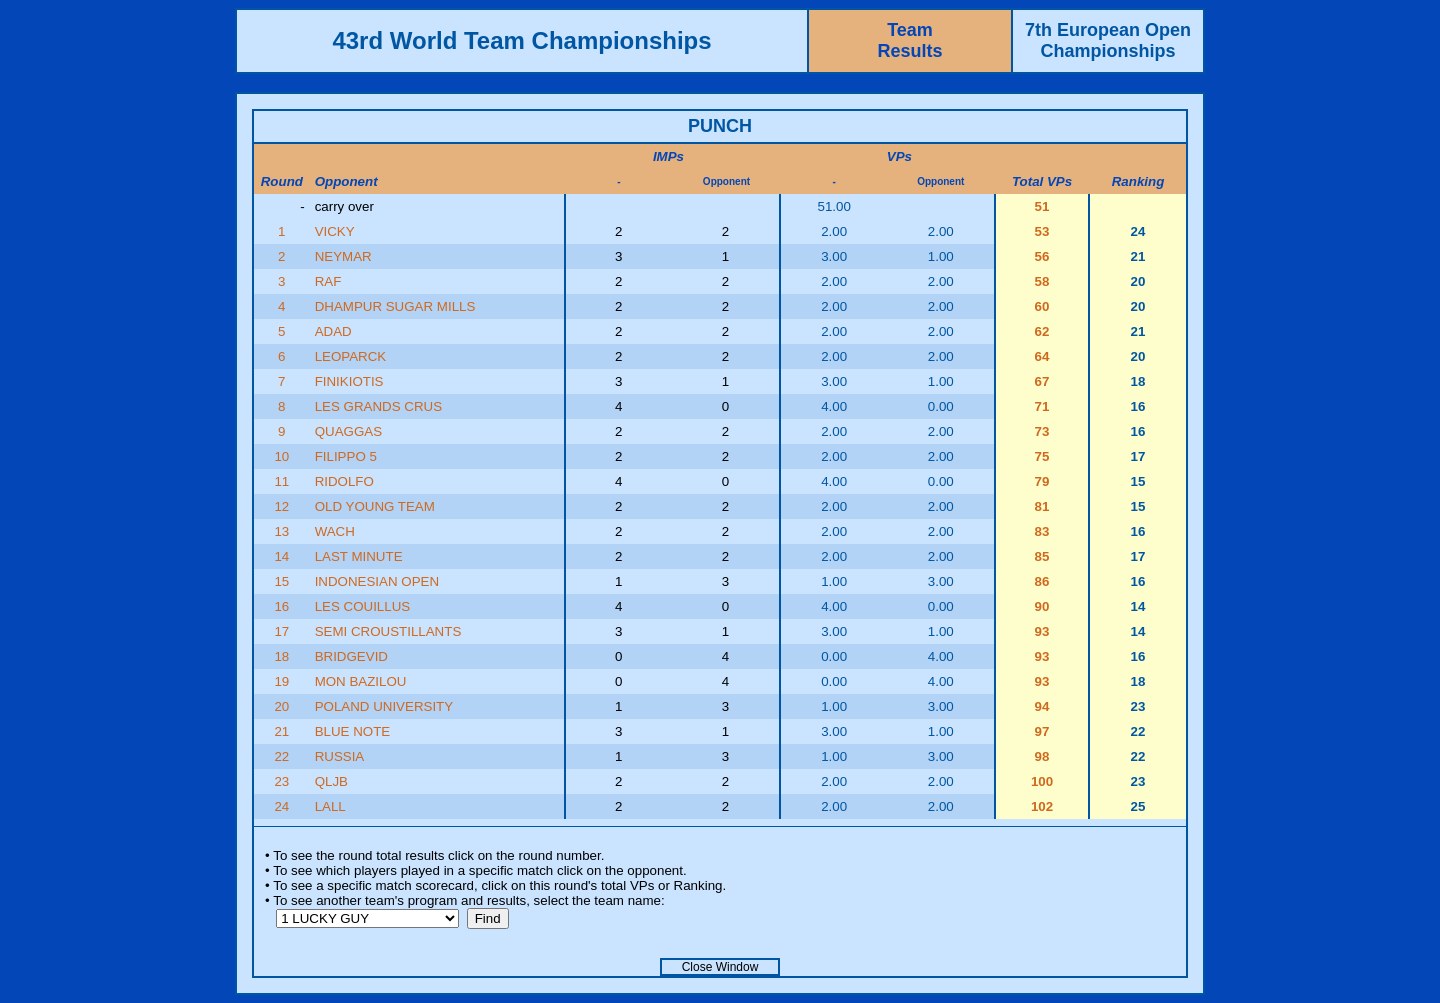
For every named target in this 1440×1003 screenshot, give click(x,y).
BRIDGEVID (351, 656)
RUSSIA (340, 756)
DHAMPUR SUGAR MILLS (395, 306)
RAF (328, 281)
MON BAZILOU (361, 681)
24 (281, 806)
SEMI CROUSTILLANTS (388, 631)
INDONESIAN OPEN (377, 581)
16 (281, 606)
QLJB (331, 781)
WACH (335, 531)
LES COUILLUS (363, 606)
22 (281, 756)
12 (281, 506)
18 (281, 656)
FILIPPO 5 (346, 456)
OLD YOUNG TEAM (375, 506)
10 (281, 456)
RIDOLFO (344, 481)
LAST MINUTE (359, 556)
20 (281, 706)
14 (281, 556)
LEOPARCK (351, 356)
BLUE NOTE (353, 731)
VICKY (335, 231)
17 (281, 631)
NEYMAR (343, 256)
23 (281, 781)
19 (281, 681)
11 (281, 481)
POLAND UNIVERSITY (384, 706)
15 (281, 581)
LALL (330, 806)
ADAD (333, 331)
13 (281, 531)
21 (281, 731)
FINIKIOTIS (349, 381)
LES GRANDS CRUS (378, 406)
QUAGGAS (348, 431)
